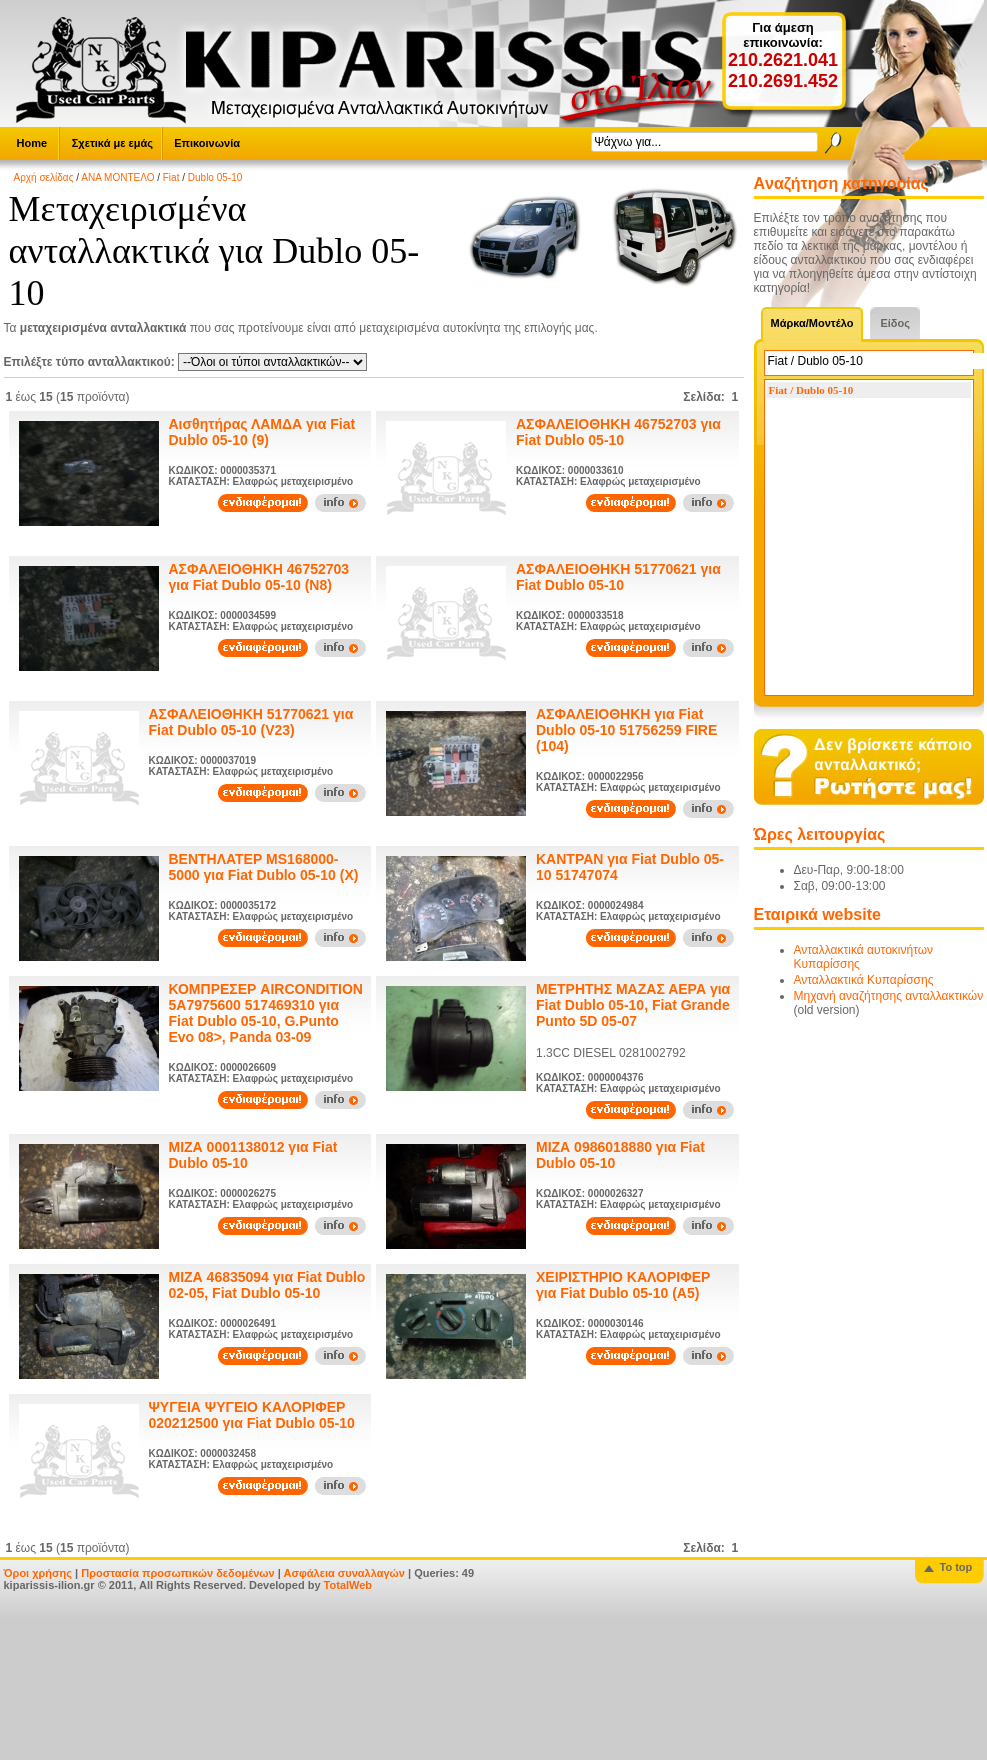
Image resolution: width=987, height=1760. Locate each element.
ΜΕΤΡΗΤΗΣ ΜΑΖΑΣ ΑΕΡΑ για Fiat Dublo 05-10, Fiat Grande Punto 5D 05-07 (633, 1005)
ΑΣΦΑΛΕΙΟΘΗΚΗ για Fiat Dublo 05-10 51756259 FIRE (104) (626, 730)
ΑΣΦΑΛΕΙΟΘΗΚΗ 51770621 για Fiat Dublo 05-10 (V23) (251, 722)
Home (32, 143)
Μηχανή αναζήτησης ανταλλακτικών (889, 996)
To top (956, 1567)
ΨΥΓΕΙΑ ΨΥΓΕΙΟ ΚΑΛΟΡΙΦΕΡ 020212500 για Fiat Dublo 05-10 (252, 1415)
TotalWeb (348, 1585)
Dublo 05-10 (215, 177)
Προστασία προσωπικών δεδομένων (177, 1573)
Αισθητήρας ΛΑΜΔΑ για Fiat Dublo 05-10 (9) (262, 432)
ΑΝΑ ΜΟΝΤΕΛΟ (117, 177)
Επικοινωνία (207, 143)
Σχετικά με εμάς (112, 143)
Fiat (171, 177)
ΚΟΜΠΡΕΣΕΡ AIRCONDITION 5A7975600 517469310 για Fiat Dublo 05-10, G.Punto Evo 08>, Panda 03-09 (266, 1013)
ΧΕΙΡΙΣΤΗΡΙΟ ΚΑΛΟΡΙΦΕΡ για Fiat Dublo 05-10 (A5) (623, 1285)
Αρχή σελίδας (44, 177)
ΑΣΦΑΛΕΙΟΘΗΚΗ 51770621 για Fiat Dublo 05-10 (618, 577)
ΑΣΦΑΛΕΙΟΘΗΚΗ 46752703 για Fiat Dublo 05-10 (618, 432)
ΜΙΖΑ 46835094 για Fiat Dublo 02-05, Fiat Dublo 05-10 (267, 1285)
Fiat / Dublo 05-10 (811, 390)
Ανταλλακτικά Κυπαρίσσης (864, 980)
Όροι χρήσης (38, 1573)
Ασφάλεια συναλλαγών (344, 1573)
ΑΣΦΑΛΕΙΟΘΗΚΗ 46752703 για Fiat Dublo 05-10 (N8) (259, 577)
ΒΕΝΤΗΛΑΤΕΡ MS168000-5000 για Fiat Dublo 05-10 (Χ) (264, 867)
